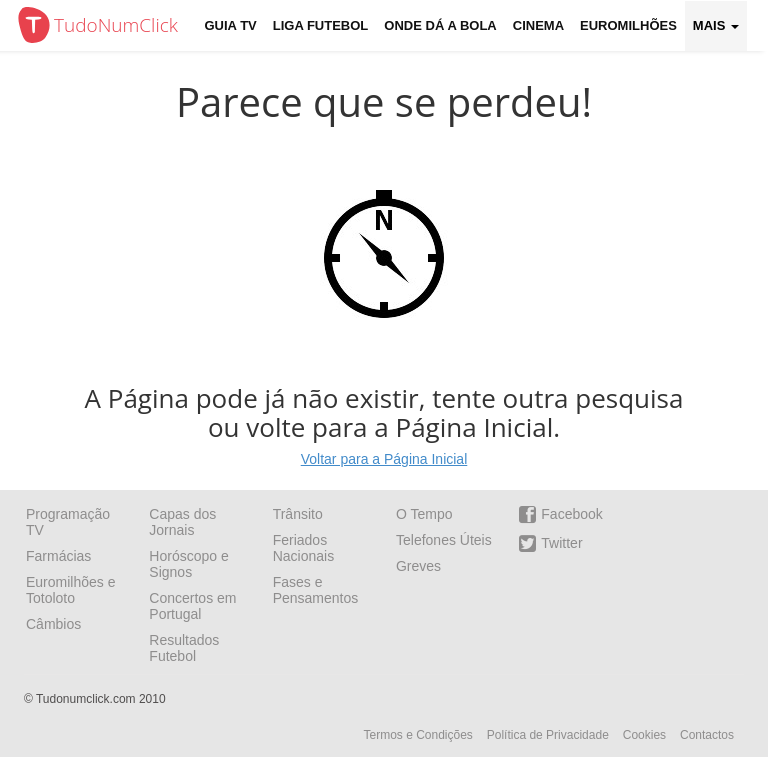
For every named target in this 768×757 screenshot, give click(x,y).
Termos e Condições (417, 735)
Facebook (560, 514)
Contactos (707, 735)
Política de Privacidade (548, 735)
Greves (418, 566)
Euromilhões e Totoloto (71, 590)
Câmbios (53, 624)
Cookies (644, 735)
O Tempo (424, 514)
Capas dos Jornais (182, 522)
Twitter (550, 543)
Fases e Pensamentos (316, 590)
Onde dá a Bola (440, 25)
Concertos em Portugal (192, 606)
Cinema (538, 25)
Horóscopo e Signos (188, 564)
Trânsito (298, 514)
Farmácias (58, 556)
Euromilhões (628, 25)
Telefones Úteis (444, 540)
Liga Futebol (321, 25)
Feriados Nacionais (303, 548)
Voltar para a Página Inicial (384, 459)
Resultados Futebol (184, 648)
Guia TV (231, 25)
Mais (716, 25)
